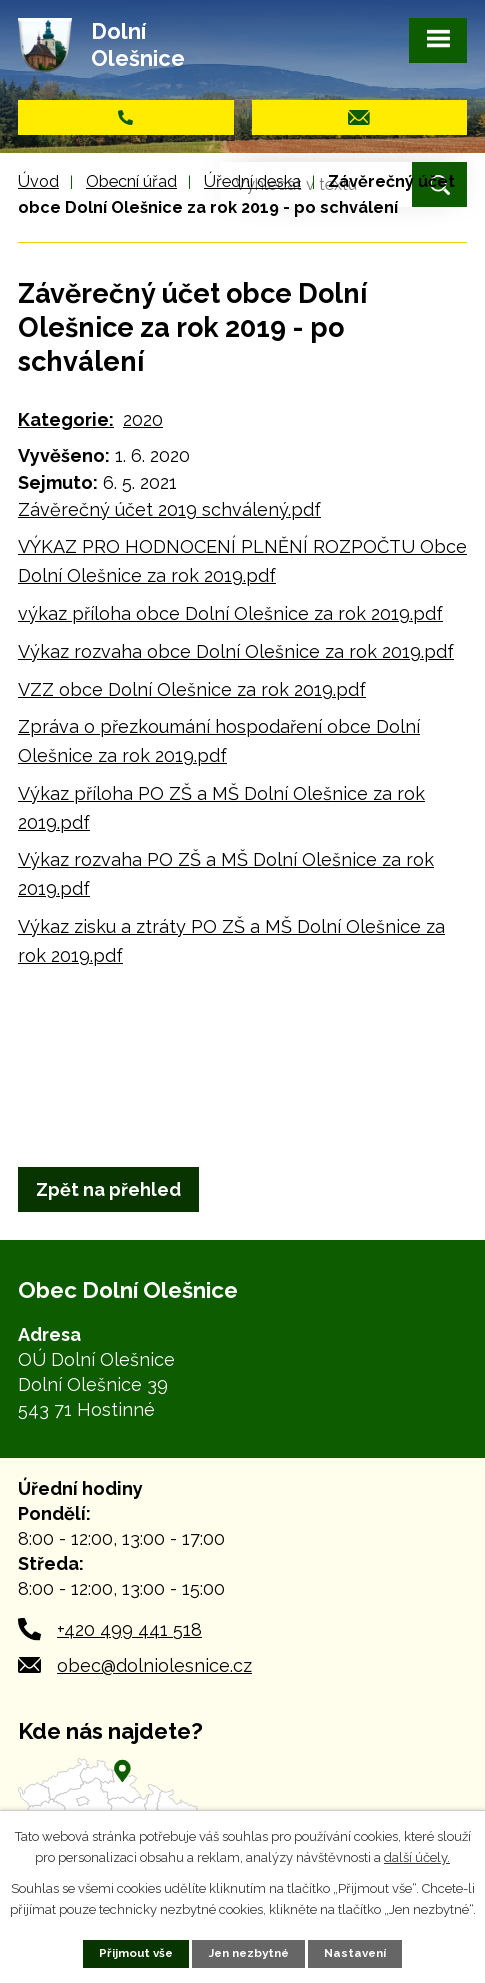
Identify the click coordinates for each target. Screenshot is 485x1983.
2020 (143, 419)
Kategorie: (66, 419)
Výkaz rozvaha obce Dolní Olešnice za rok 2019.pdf (236, 651)
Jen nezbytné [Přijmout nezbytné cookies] (249, 1953)
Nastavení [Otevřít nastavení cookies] (355, 1953)
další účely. (417, 1857)
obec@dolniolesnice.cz (154, 1665)
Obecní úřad (131, 181)
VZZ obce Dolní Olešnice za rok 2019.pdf (192, 689)
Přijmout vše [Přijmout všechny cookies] (136, 1953)
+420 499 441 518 (129, 1629)
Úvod (38, 181)
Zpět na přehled (108, 1189)
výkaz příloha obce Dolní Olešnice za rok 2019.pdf (230, 613)
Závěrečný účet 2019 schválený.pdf (169, 509)
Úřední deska (252, 181)
